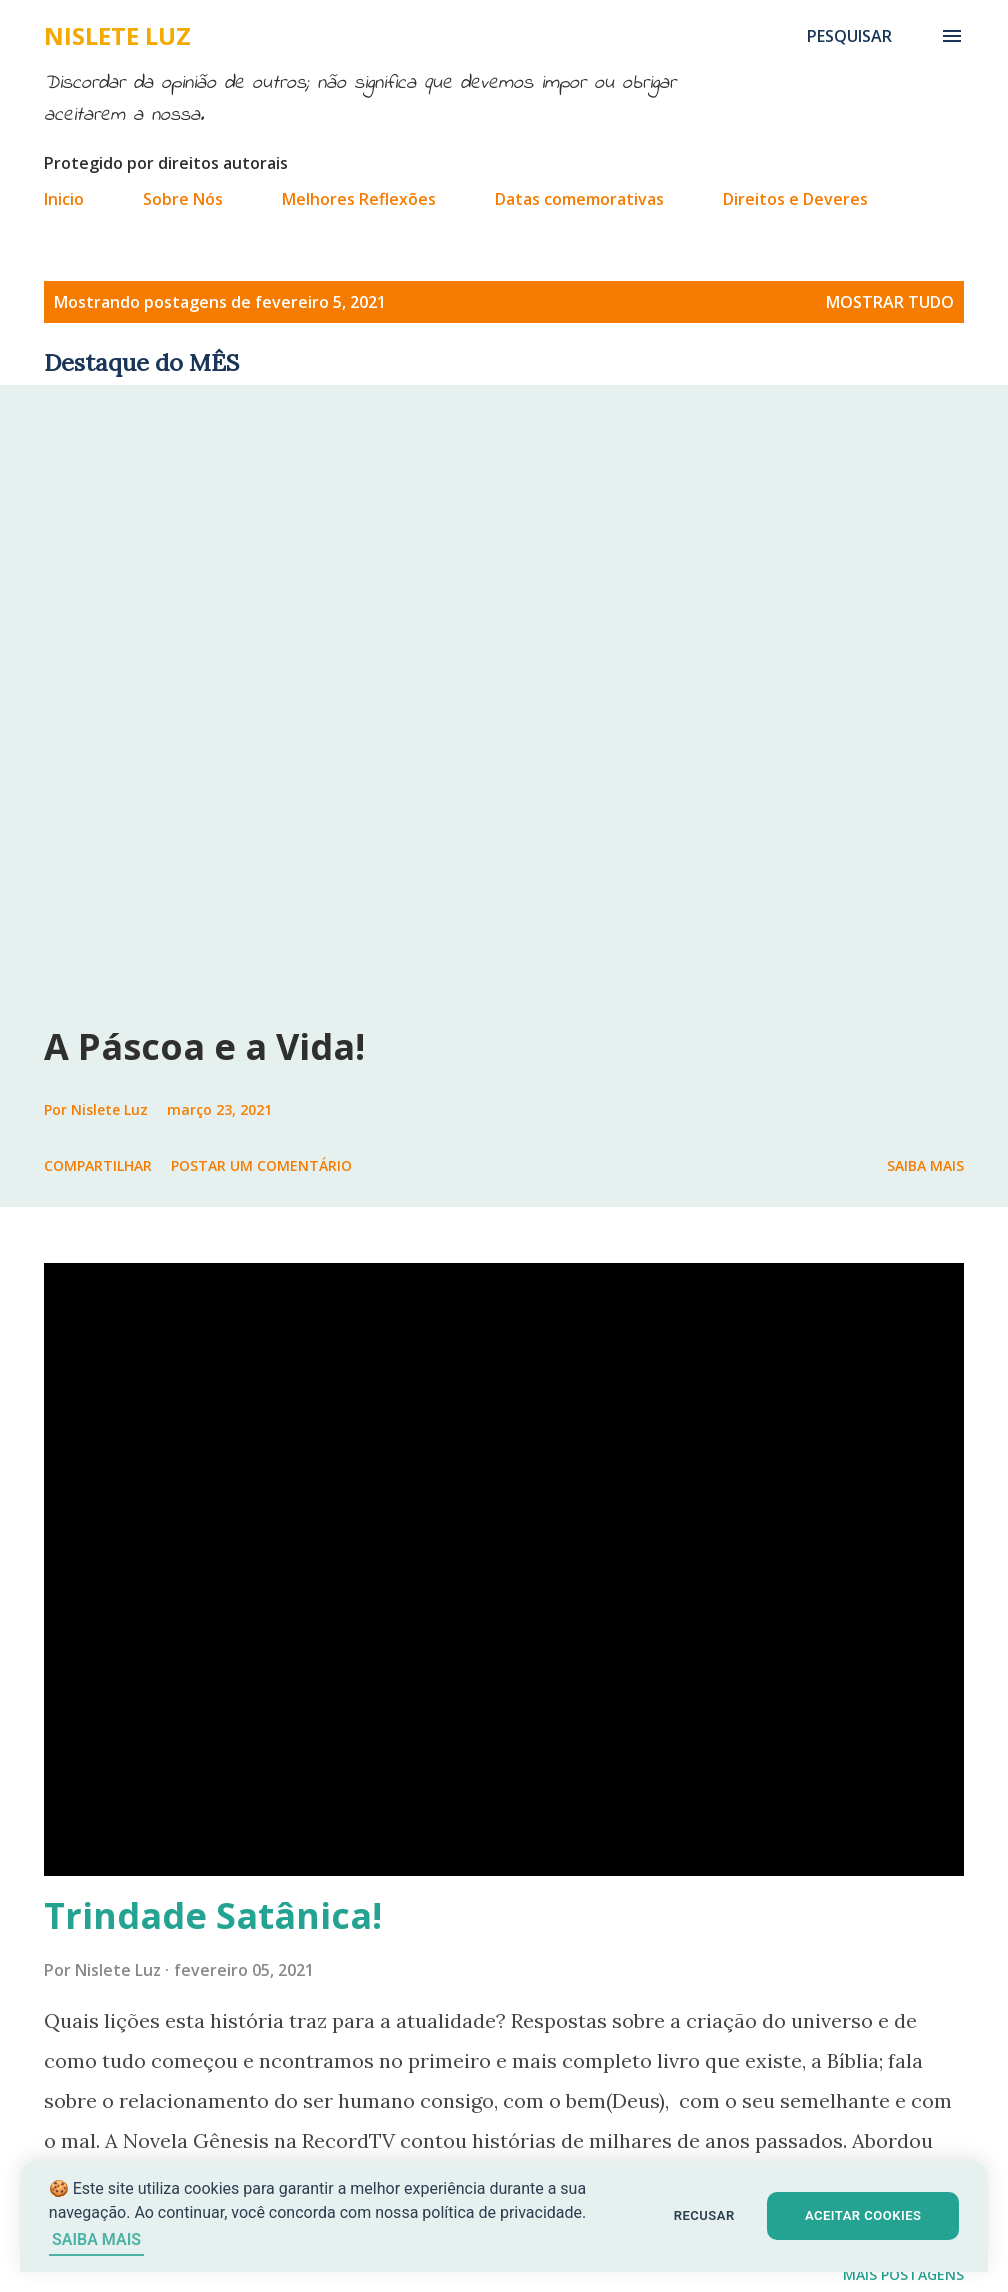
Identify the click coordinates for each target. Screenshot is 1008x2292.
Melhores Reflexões (359, 199)
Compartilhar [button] (98, 1165)
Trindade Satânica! (213, 1915)
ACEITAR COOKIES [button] (863, 2215)
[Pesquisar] (849, 36)
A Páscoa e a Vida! (204, 1046)
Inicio (64, 199)
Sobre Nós (183, 199)
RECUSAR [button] (704, 2215)
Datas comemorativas (579, 199)
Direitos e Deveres (795, 199)
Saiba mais (925, 1165)
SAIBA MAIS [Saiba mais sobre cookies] (96, 2239)
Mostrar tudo (890, 302)
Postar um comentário (261, 1165)
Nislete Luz (117, 35)
